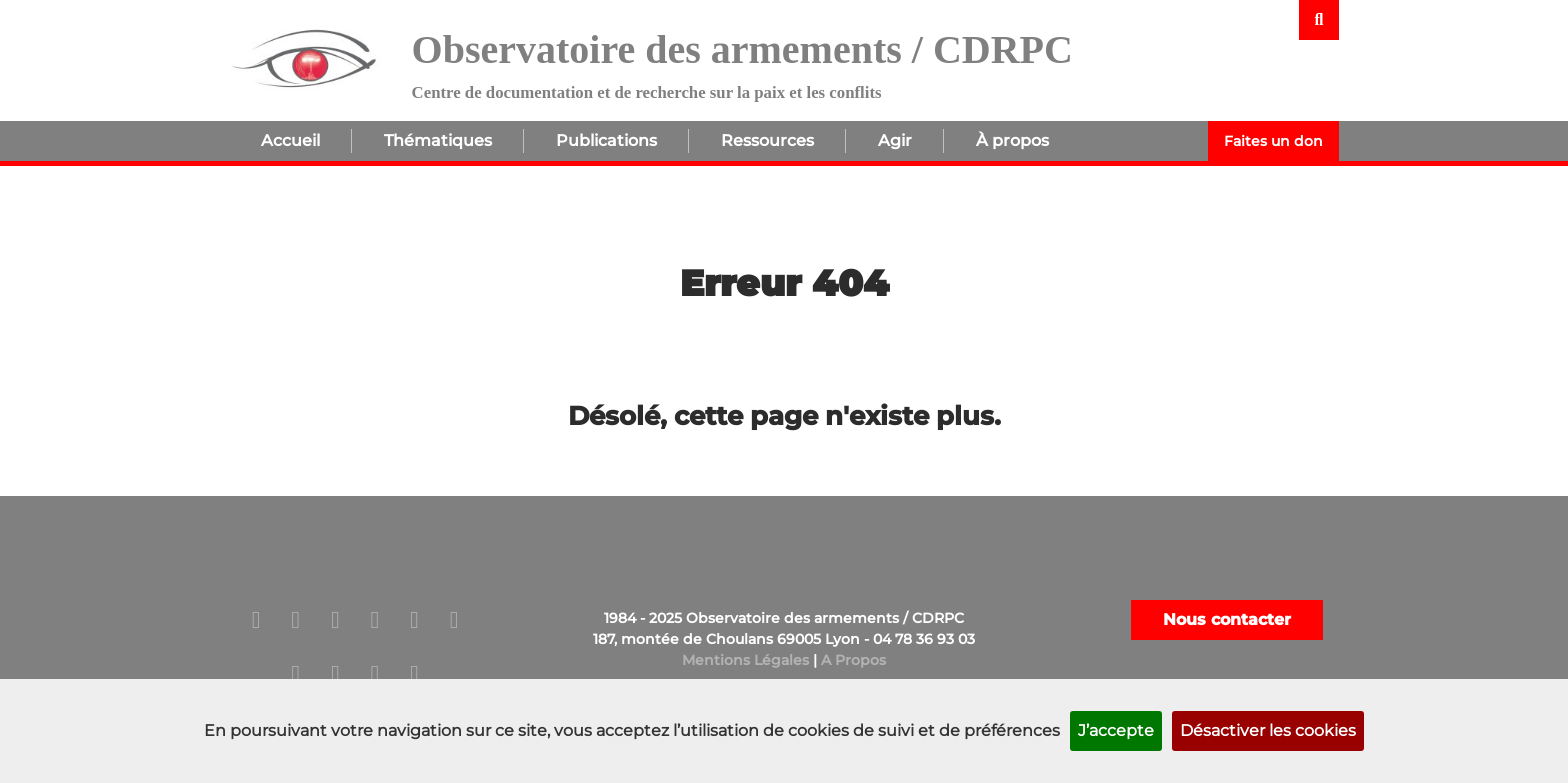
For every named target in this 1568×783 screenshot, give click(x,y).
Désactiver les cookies (1268, 730)
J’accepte (1116, 730)
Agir (895, 140)
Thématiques (438, 140)
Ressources (767, 140)
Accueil (290, 140)
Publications (606, 140)
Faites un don (1273, 141)
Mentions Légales (745, 660)
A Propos (853, 660)
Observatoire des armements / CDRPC (742, 49)
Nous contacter (1227, 619)
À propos (1012, 140)
